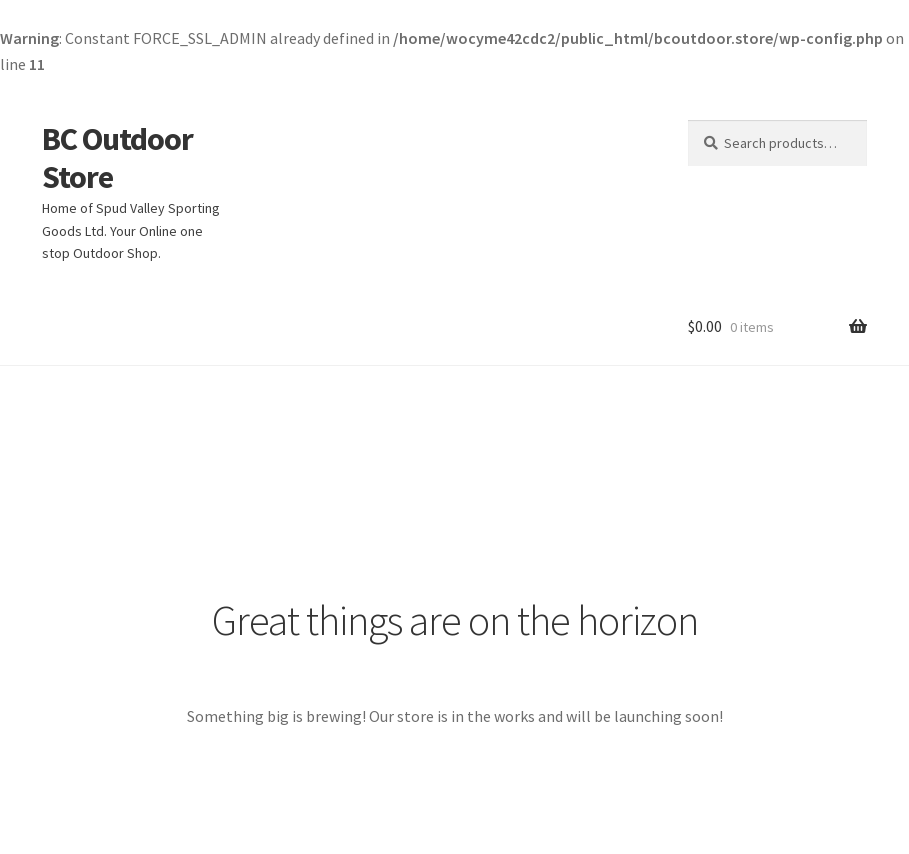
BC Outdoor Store (117, 158)
